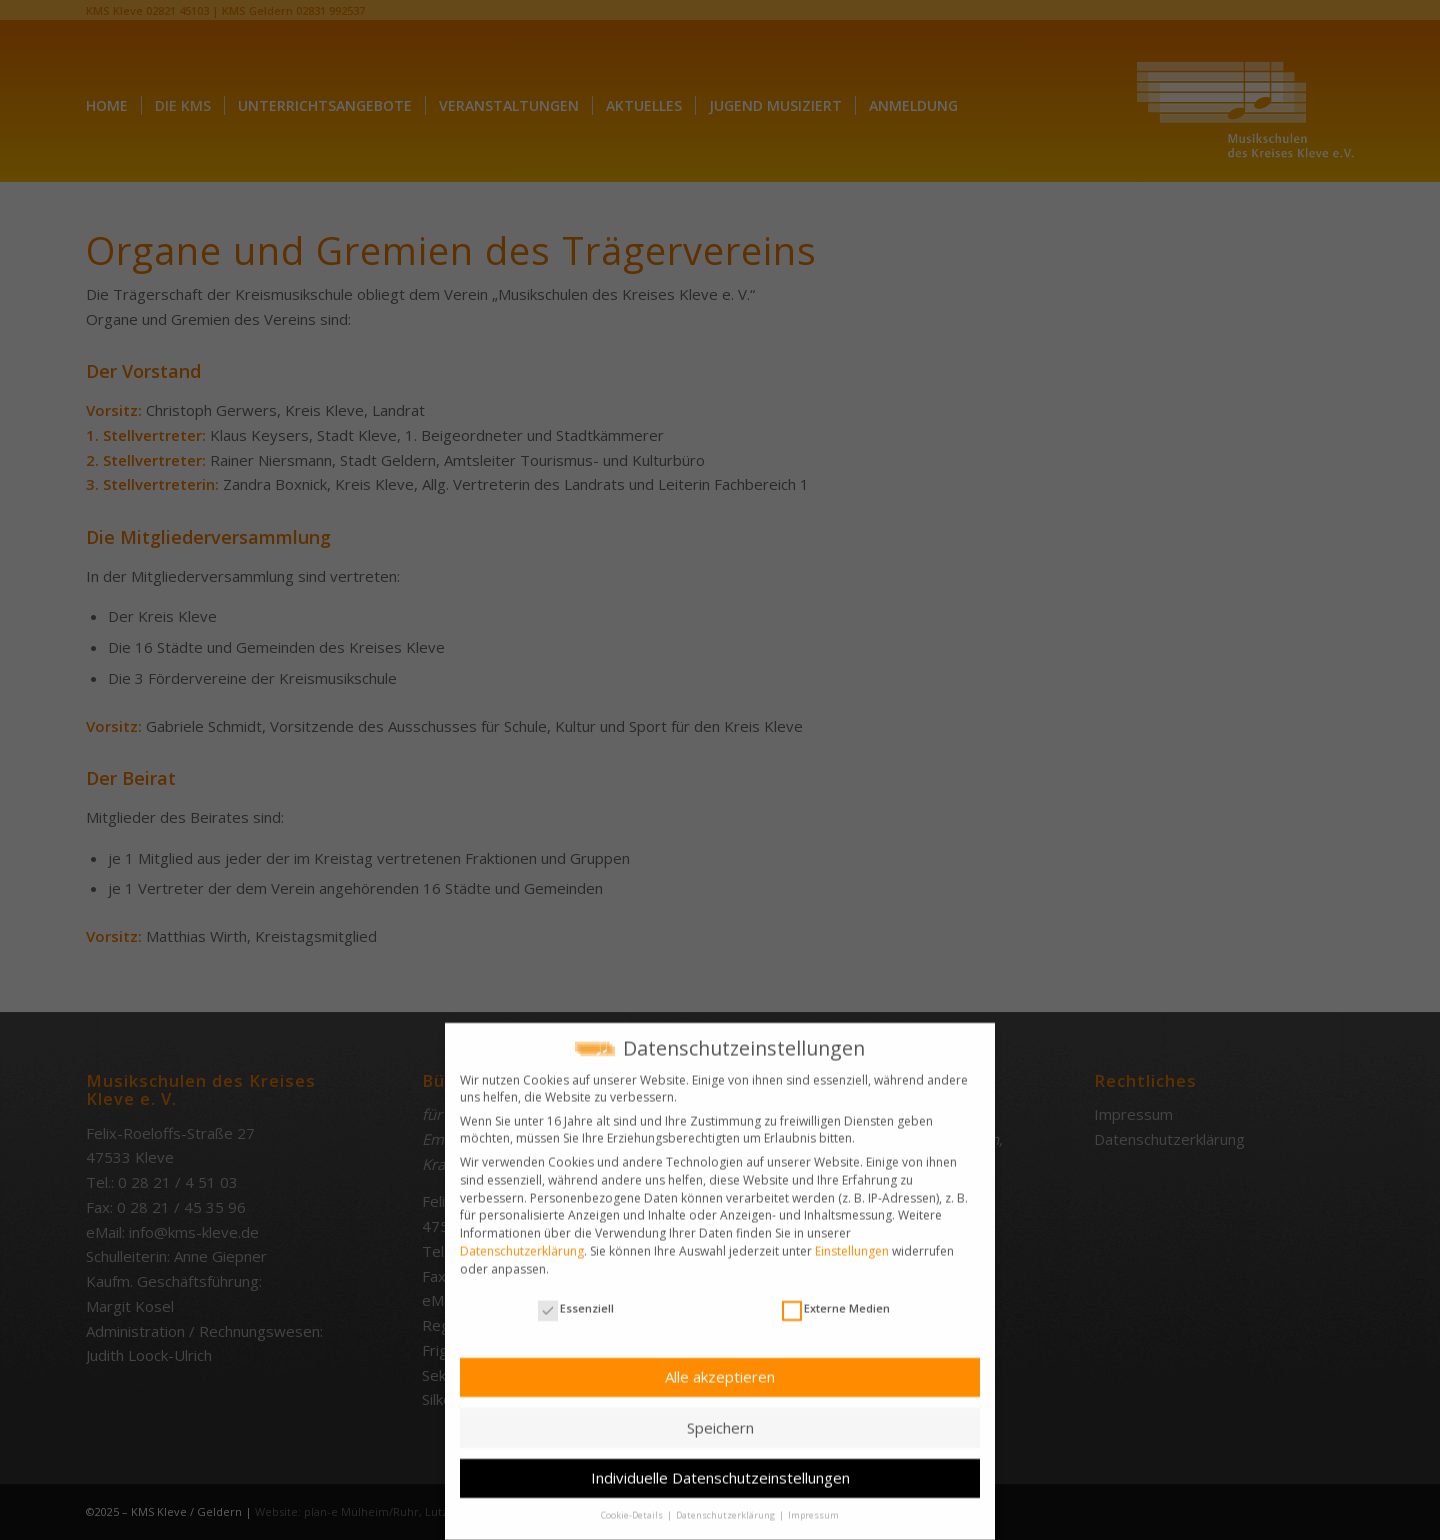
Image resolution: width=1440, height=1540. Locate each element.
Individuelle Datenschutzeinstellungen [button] (720, 1468)
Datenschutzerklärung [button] (726, 1505)
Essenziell (576, 1298)
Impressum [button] (813, 1505)
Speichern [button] (720, 1417)
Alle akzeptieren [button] (720, 1367)
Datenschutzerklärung (522, 1240)
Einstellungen (852, 1240)
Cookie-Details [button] (633, 1505)
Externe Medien (836, 1298)
